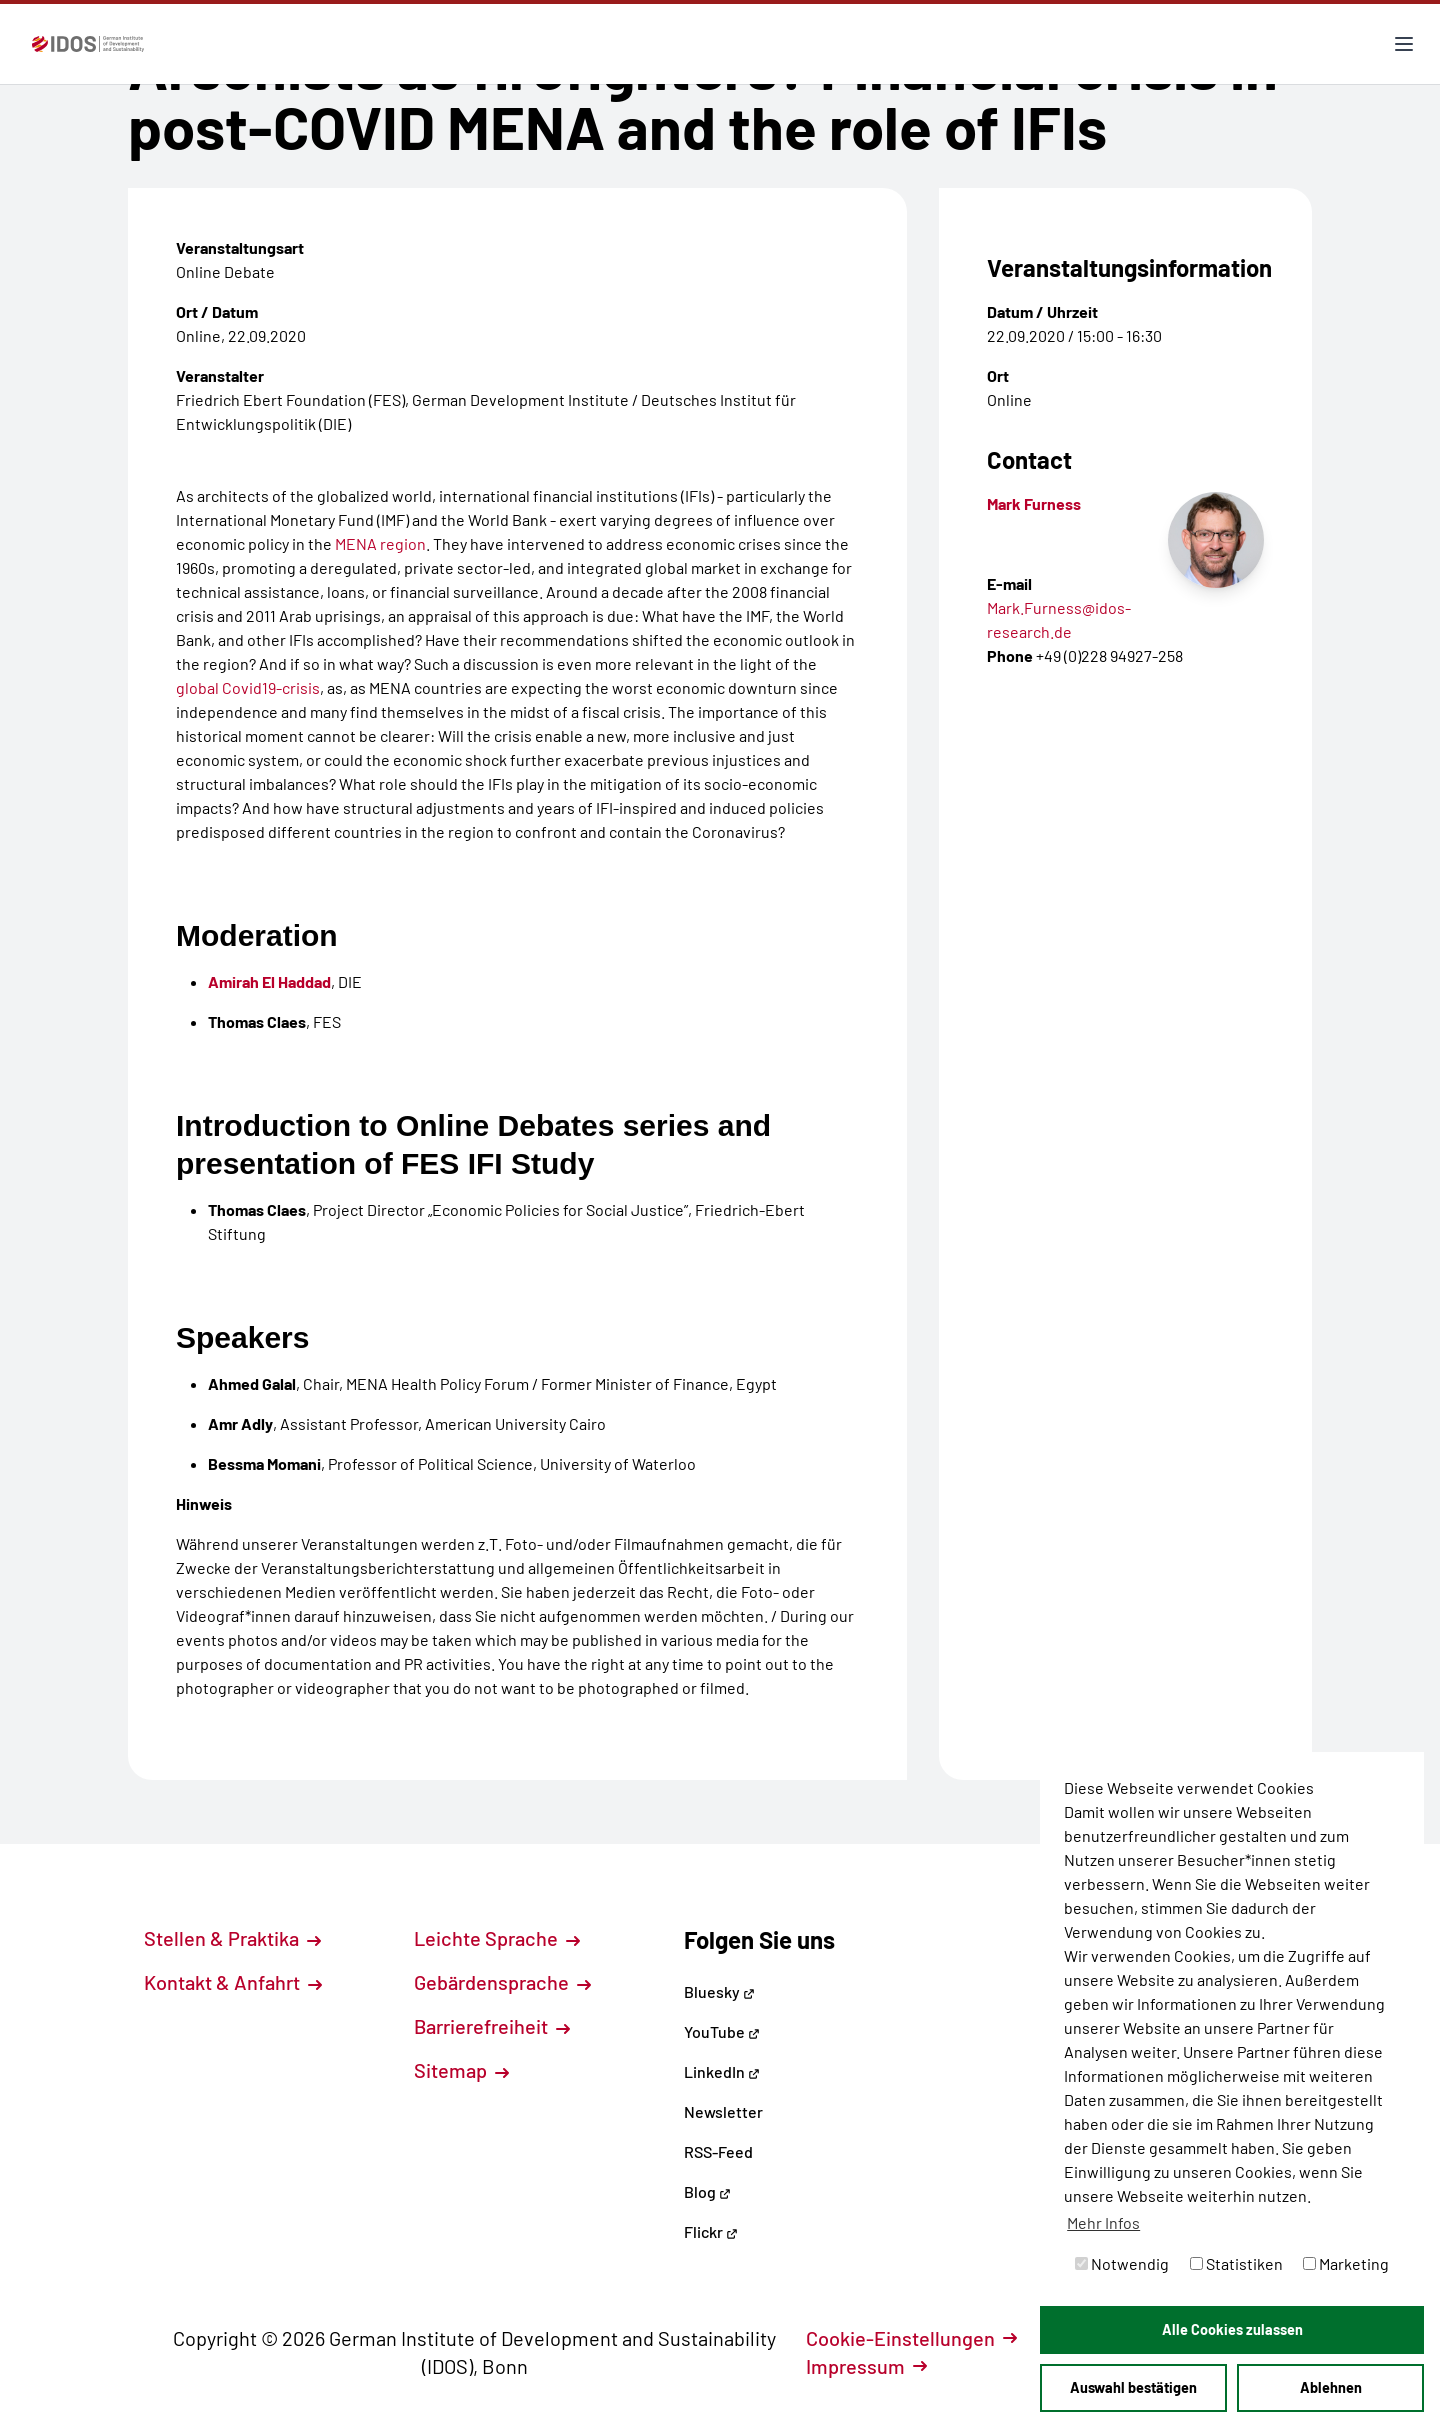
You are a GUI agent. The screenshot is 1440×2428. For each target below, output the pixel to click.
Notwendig (1122, 2263)
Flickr (711, 2231)
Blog (707, 2191)
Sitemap (461, 2070)
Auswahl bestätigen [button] (1133, 2387)
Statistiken (1236, 2263)
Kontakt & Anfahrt (233, 1982)
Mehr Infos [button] (1103, 2222)
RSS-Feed (718, 2151)
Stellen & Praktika (232, 1938)
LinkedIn (722, 2071)
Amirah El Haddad (269, 981)
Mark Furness (1034, 503)
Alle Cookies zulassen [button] (1232, 2329)
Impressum (866, 2366)
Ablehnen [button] (1331, 2387)
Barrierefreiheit (492, 2026)
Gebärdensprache (502, 1982)
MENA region (380, 543)
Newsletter (723, 2111)
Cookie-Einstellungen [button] (911, 2338)
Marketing (1346, 2263)
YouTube (722, 2031)
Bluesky (719, 1991)
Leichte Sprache (497, 1938)
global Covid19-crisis (248, 687)
